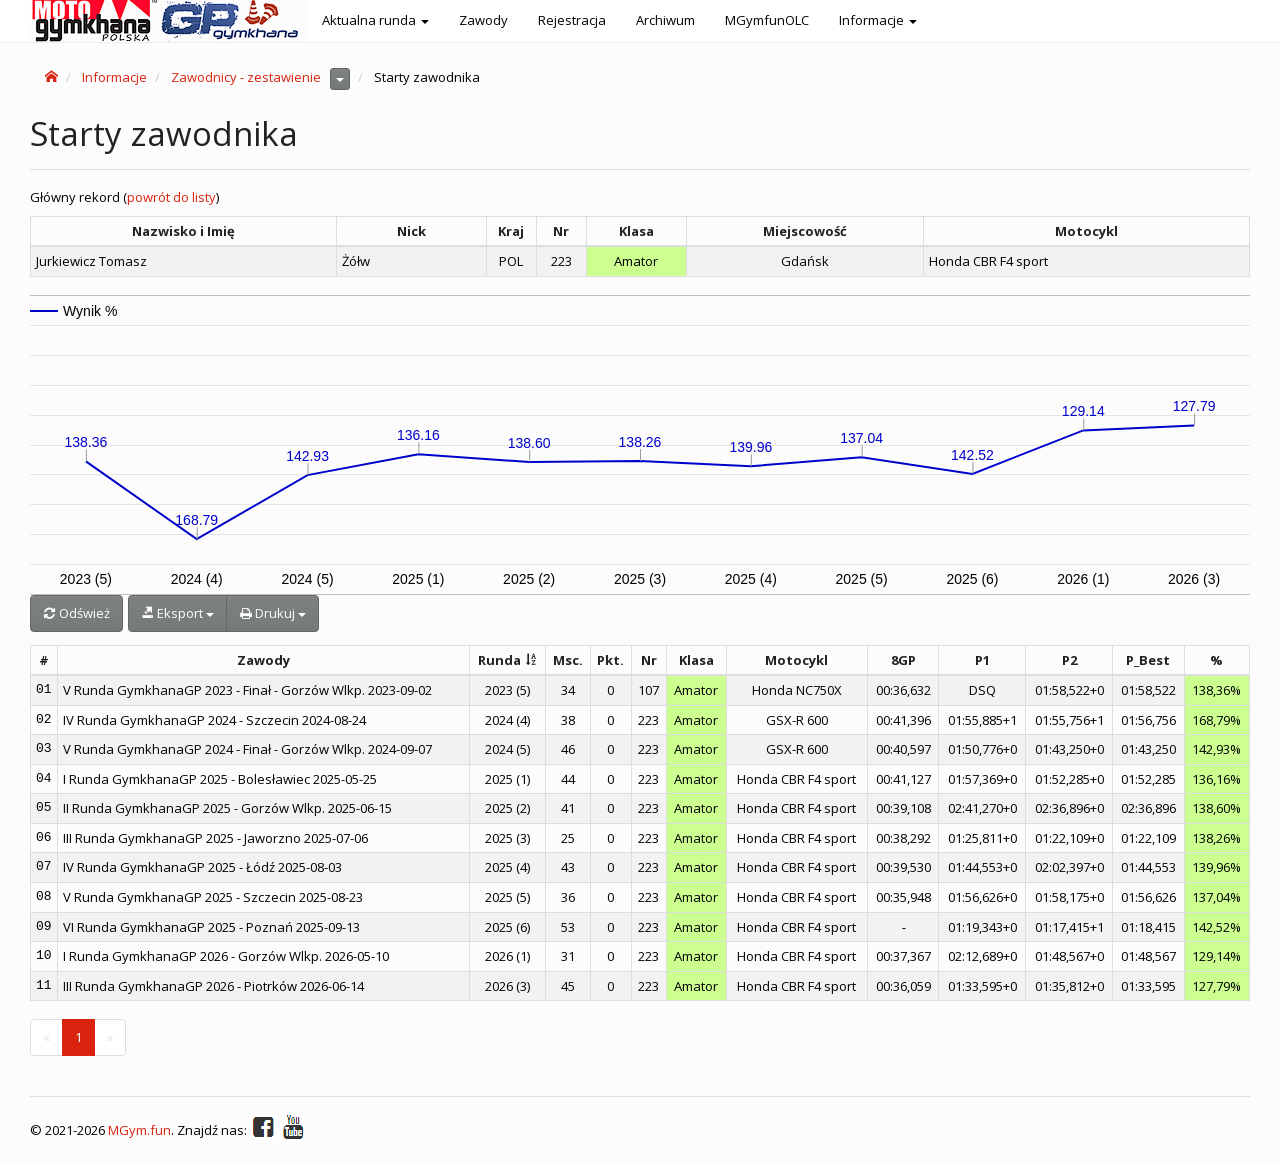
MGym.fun (139, 1131)
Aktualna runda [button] (375, 20)
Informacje (114, 77)
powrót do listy (171, 197)
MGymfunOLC (767, 20)
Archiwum (665, 20)
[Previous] (46, 1037)
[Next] (110, 1037)
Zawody (483, 20)
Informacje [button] (878, 20)
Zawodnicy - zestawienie (246, 77)
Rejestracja (572, 20)
